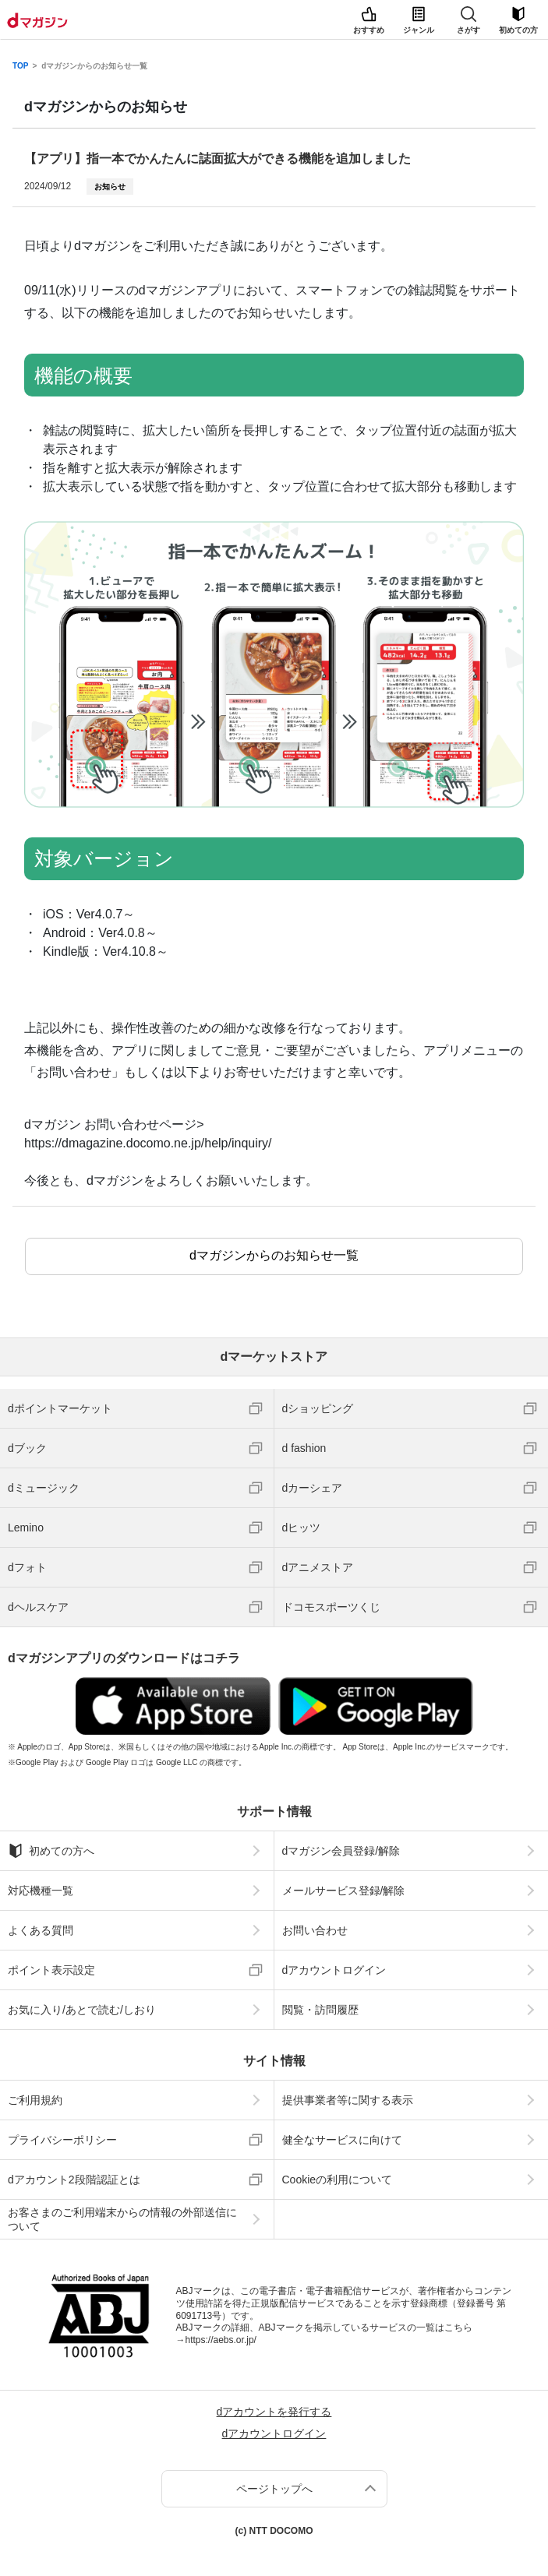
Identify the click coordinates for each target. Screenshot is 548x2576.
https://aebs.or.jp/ (221, 2340)
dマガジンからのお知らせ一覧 (94, 66)
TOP (20, 66)
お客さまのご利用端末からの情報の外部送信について (122, 2219)
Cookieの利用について (337, 2179)
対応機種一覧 (40, 1890)
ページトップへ (274, 2489)
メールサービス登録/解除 (343, 1890)
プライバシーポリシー (62, 2140)
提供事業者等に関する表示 (347, 2100)
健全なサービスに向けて (342, 2140)
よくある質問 (40, 1930)
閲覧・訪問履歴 (320, 2009)
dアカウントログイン (334, 1970)
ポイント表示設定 (51, 1970)
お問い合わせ (315, 1930)
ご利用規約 (35, 2100)
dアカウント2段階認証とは (74, 2179)
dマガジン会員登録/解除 (341, 1851)
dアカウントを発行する (274, 2411)
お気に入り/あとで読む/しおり (82, 2009)
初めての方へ (51, 1851)
